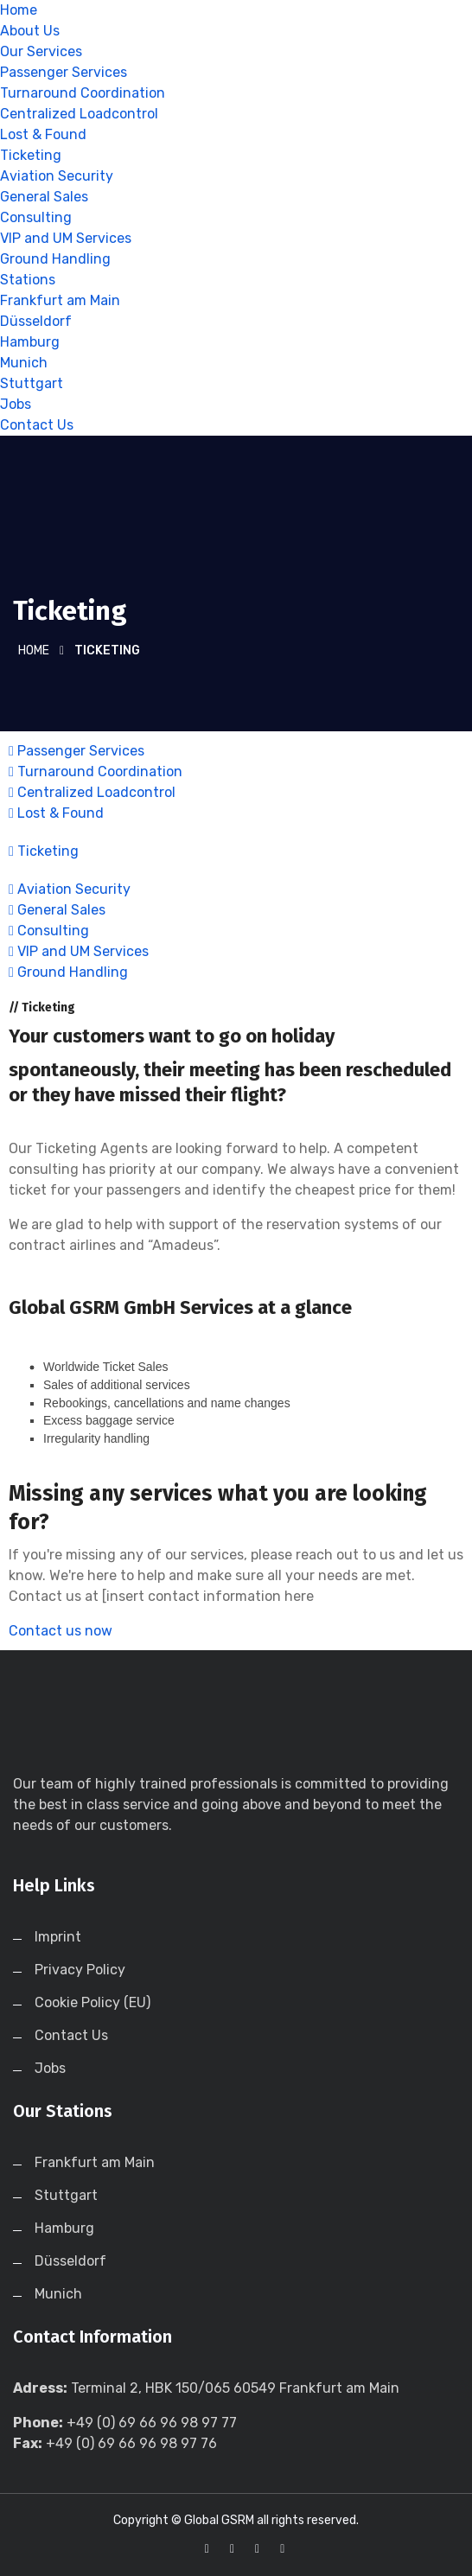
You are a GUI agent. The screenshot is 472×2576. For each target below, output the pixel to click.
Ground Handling (55, 259)
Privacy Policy (80, 1969)
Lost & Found (43, 134)
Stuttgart (31, 383)
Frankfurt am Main (60, 300)
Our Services (41, 51)
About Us (30, 30)
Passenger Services (63, 72)
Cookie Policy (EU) (92, 2002)
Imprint (58, 1937)
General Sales (44, 196)
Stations (27, 279)
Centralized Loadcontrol (79, 113)
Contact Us (36, 425)
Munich (24, 362)
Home (18, 10)
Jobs (15, 404)
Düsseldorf (36, 321)
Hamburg (30, 342)
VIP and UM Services (65, 238)
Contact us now (60, 1631)
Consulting (36, 217)
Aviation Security (56, 176)
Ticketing (30, 155)
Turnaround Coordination (82, 93)
